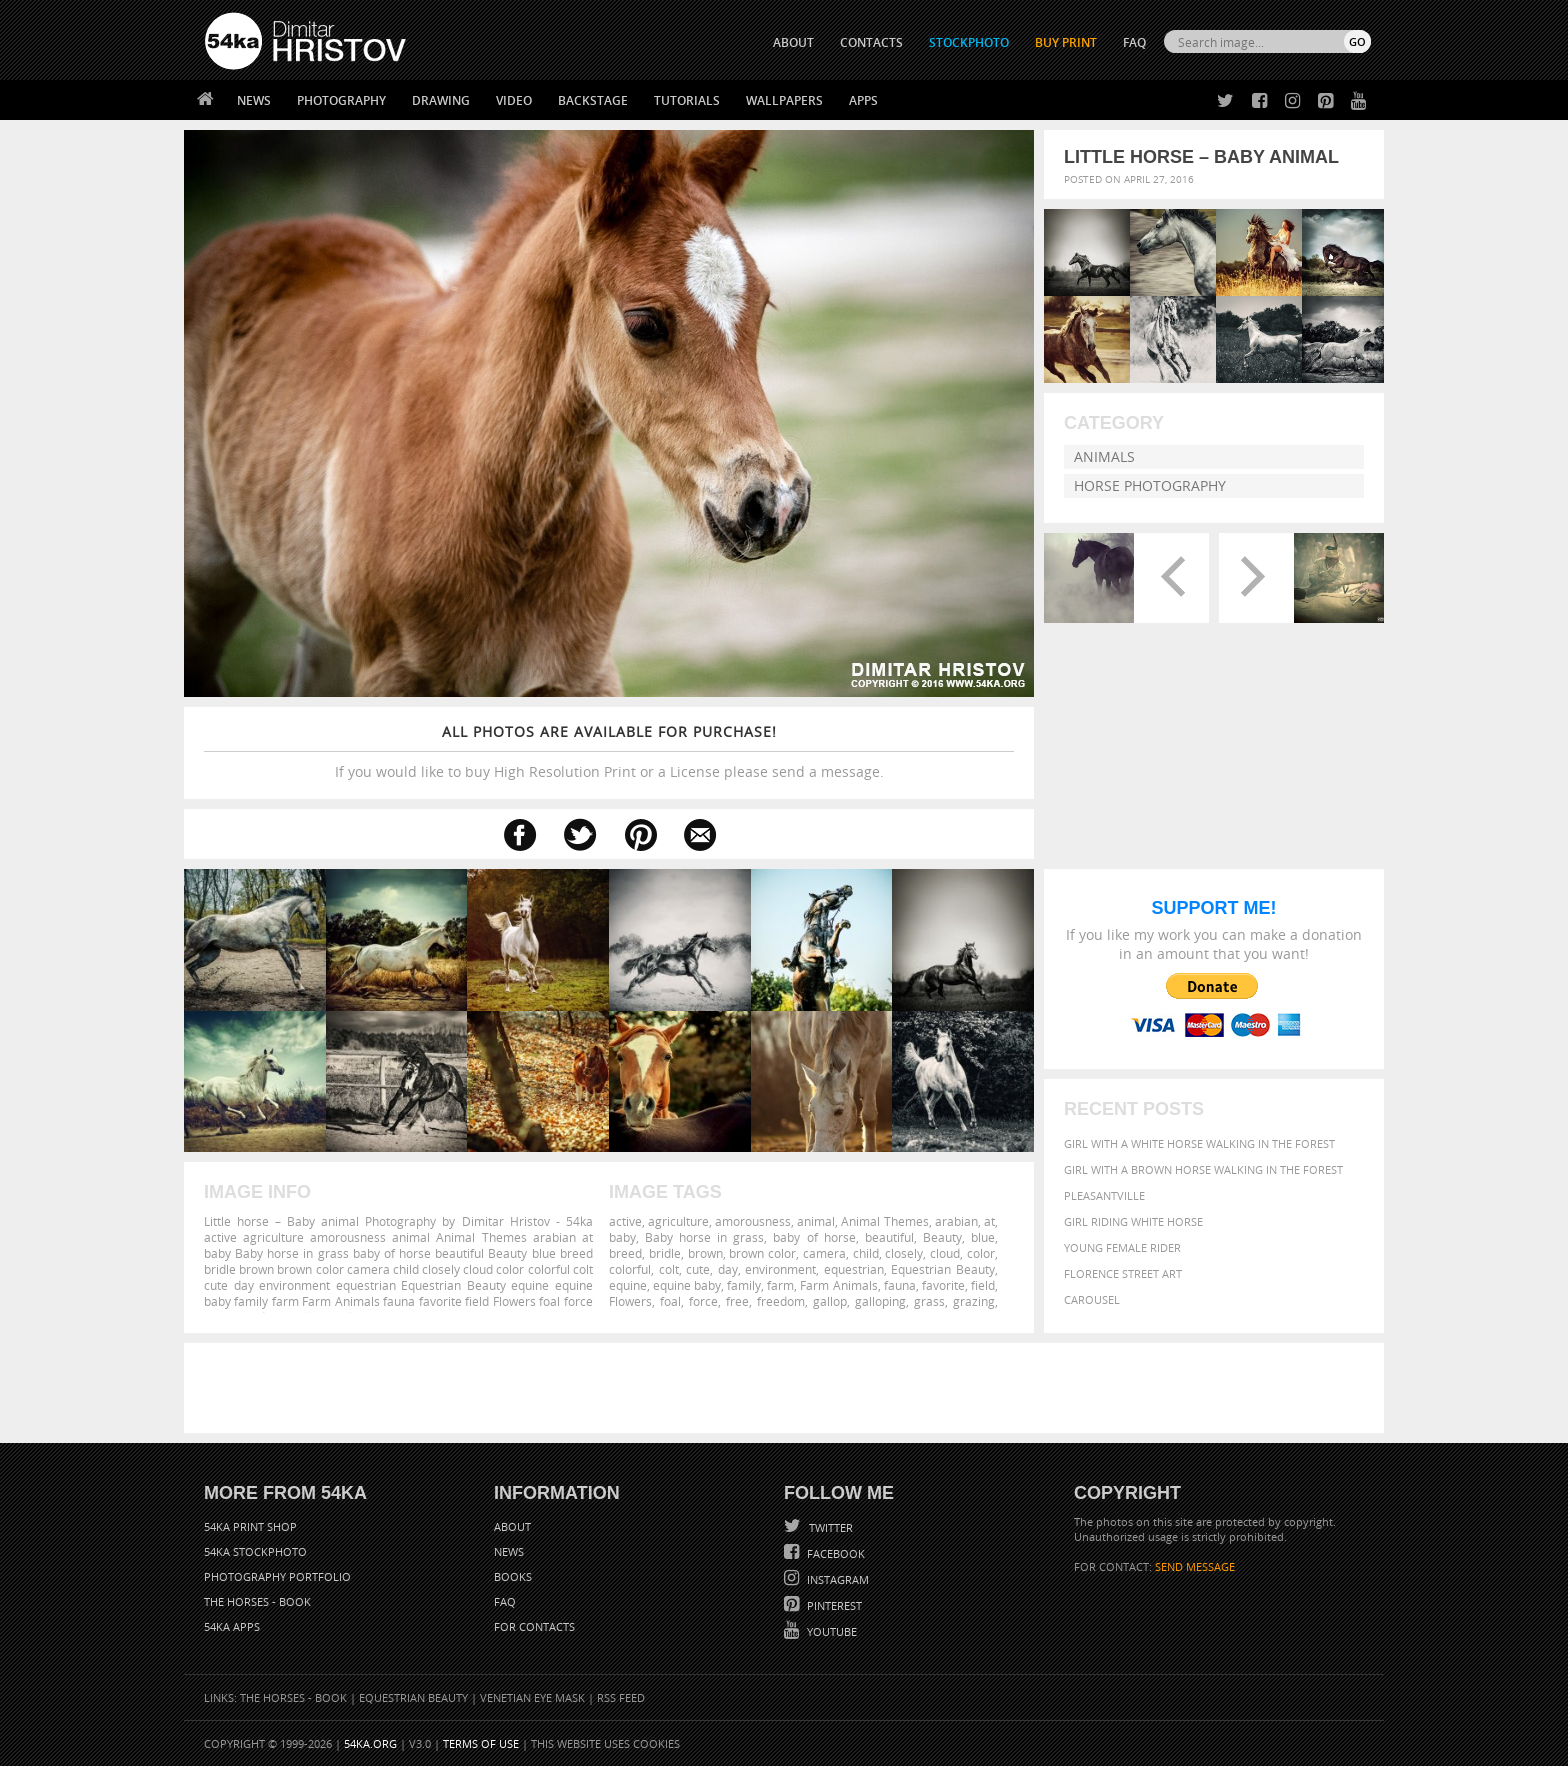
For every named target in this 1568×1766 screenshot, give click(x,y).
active (625, 1221)
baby (622, 1237)
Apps (863, 100)
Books (513, 1576)
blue (983, 1237)
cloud (945, 1253)
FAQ (1134, 42)
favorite (943, 1285)
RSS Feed (621, 1697)
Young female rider (1122, 1247)
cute (698, 1269)
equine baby (687, 1285)
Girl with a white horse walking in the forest (1199, 1143)
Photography (341, 100)
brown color (762, 1253)
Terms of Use (481, 1743)
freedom (781, 1301)
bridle (665, 1253)
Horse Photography (1150, 485)
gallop (830, 1301)
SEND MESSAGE (1195, 1566)
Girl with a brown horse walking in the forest (1203, 1169)
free (737, 1301)
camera (824, 1253)
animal (816, 1221)
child (866, 1253)
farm (780, 1285)
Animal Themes (884, 1221)
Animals (1104, 456)
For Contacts (534, 1626)
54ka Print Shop (250, 1526)
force (703, 1301)
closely (904, 1253)
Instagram (836, 1579)
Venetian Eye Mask (532, 1697)
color (981, 1253)
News (254, 100)
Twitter (829, 1527)
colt (669, 1269)
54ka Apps (232, 1626)
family (744, 1285)
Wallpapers (784, 100)
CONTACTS (871, 42)
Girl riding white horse (1133, 1221)
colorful (630, 1269)
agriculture (678, 1221)
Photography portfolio (277, 1576)
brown (705, 1253)
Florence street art (1123, 1273)
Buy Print (1066, 42)
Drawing (441, 100)
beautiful (889, 1237)
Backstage (593, 100)
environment (780, 1269)
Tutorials (687, 100)
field (983, 1285)
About (512, 1526)
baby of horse (814, 1237)
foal (670, 1301)
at (989, 1221)
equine (628, 1285)
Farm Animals (838, 1285)
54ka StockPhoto (255, 1551)
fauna (900, 1285)
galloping (880, 1301)
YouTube (830, 1631)
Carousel (1092, 1299)
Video (514, 100)
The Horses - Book (257, 1601)
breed (625, 1253)
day (728, 1269)
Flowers (630, 1301)
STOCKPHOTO (969, 42)
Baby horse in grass (704, 1237)
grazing (974, 1301)
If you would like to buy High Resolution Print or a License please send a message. (609, 751)
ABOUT (793, 42)
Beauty (942, 1237)
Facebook (834, 1553)
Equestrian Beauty (943, 1269)
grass (929, 1301)
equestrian (854, 1269)
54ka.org (370, 1743)
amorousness (753, 1221)
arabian (956, 1221)
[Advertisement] (788, 1388)
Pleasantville (1104, 1195)
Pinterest (833, 1605)
